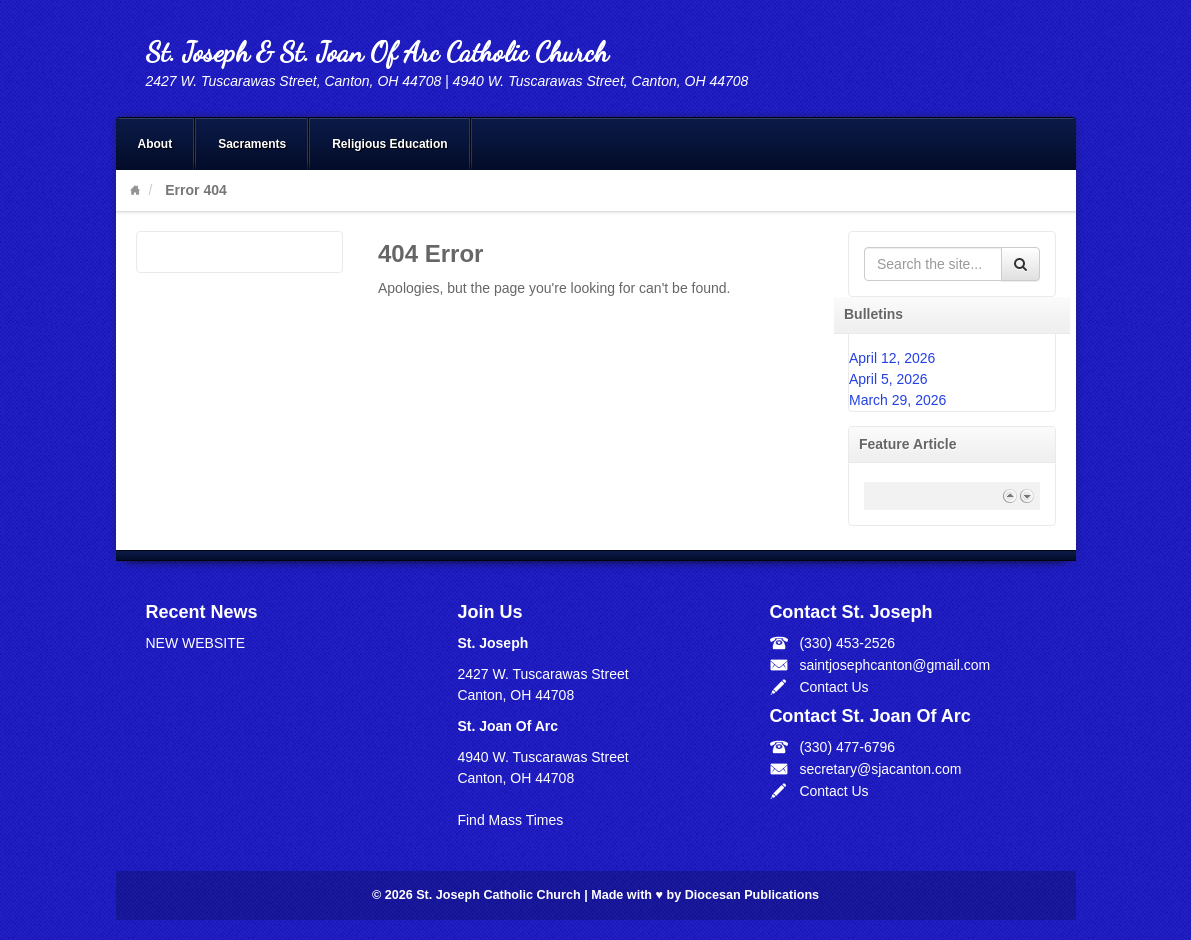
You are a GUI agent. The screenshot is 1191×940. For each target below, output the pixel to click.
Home (135, 190)
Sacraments (252, 144)
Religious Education (389, 144)
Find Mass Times (510, 820)
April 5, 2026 (888, 379)
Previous (1009, 495)
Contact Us (833, 687)
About (155, 144)
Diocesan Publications (752, 895)
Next (1026, 495)
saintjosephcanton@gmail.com (894, 665)
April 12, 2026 (892, 358)
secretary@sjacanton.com (880, 769)
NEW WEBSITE (196, 643)
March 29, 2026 (897, 400)
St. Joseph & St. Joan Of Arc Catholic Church (377, 52)
